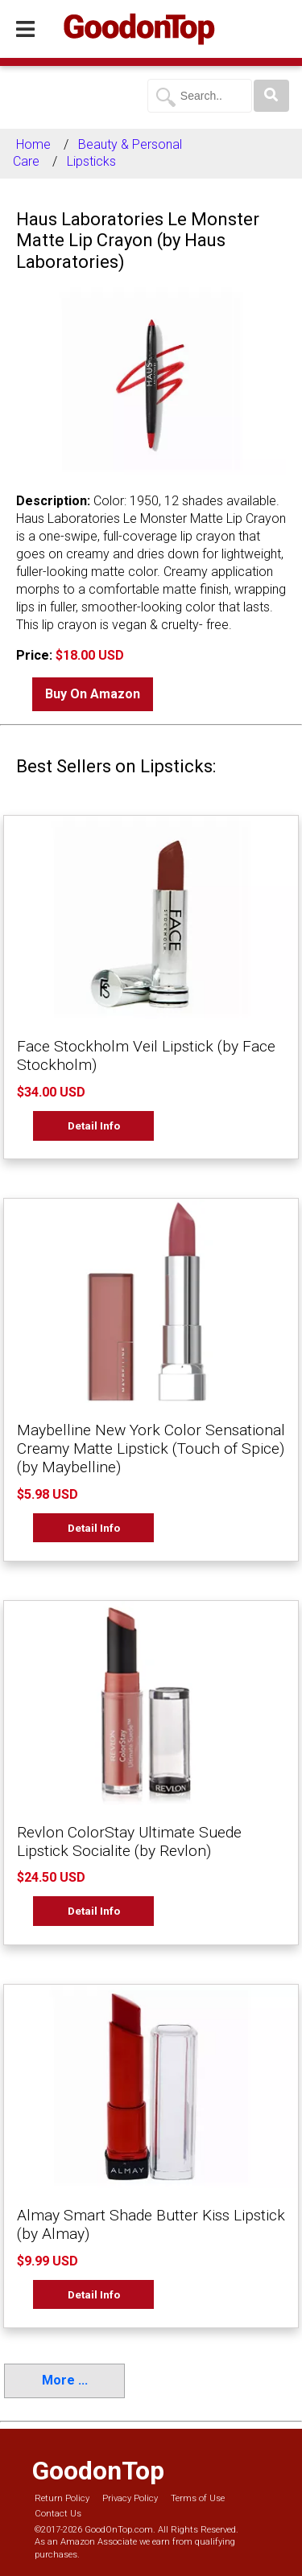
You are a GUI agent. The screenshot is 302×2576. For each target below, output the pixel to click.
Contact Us (58, 2513)
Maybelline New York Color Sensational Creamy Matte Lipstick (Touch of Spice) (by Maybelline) (151, 1448)
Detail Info (94, 1125)
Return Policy (62, 2498)
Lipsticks (91, 161)
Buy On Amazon (92, 694)
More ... (65, 2380)
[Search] (271, 96)
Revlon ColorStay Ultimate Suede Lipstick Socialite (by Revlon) (129, 1841)
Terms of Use (198, 2498)
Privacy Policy (130, 2498)
